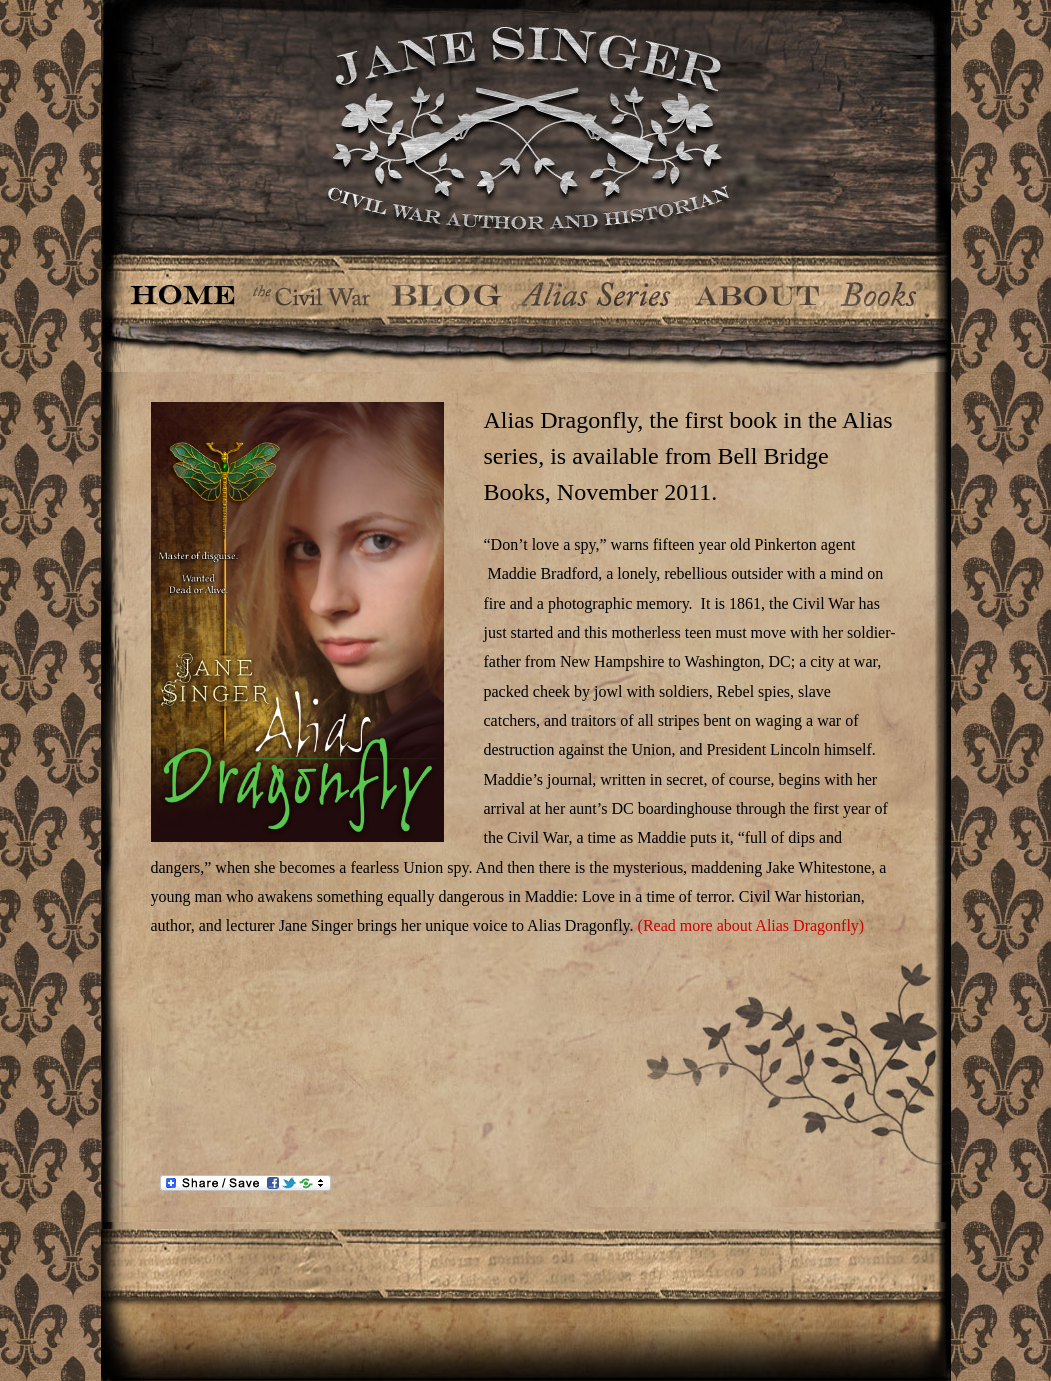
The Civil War (312, 289)
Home (183, 289)
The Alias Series (596, 289)
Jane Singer (526, 127)
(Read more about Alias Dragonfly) (749, 925)
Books (883, 289)
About (757, 289)
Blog (446, 289)
